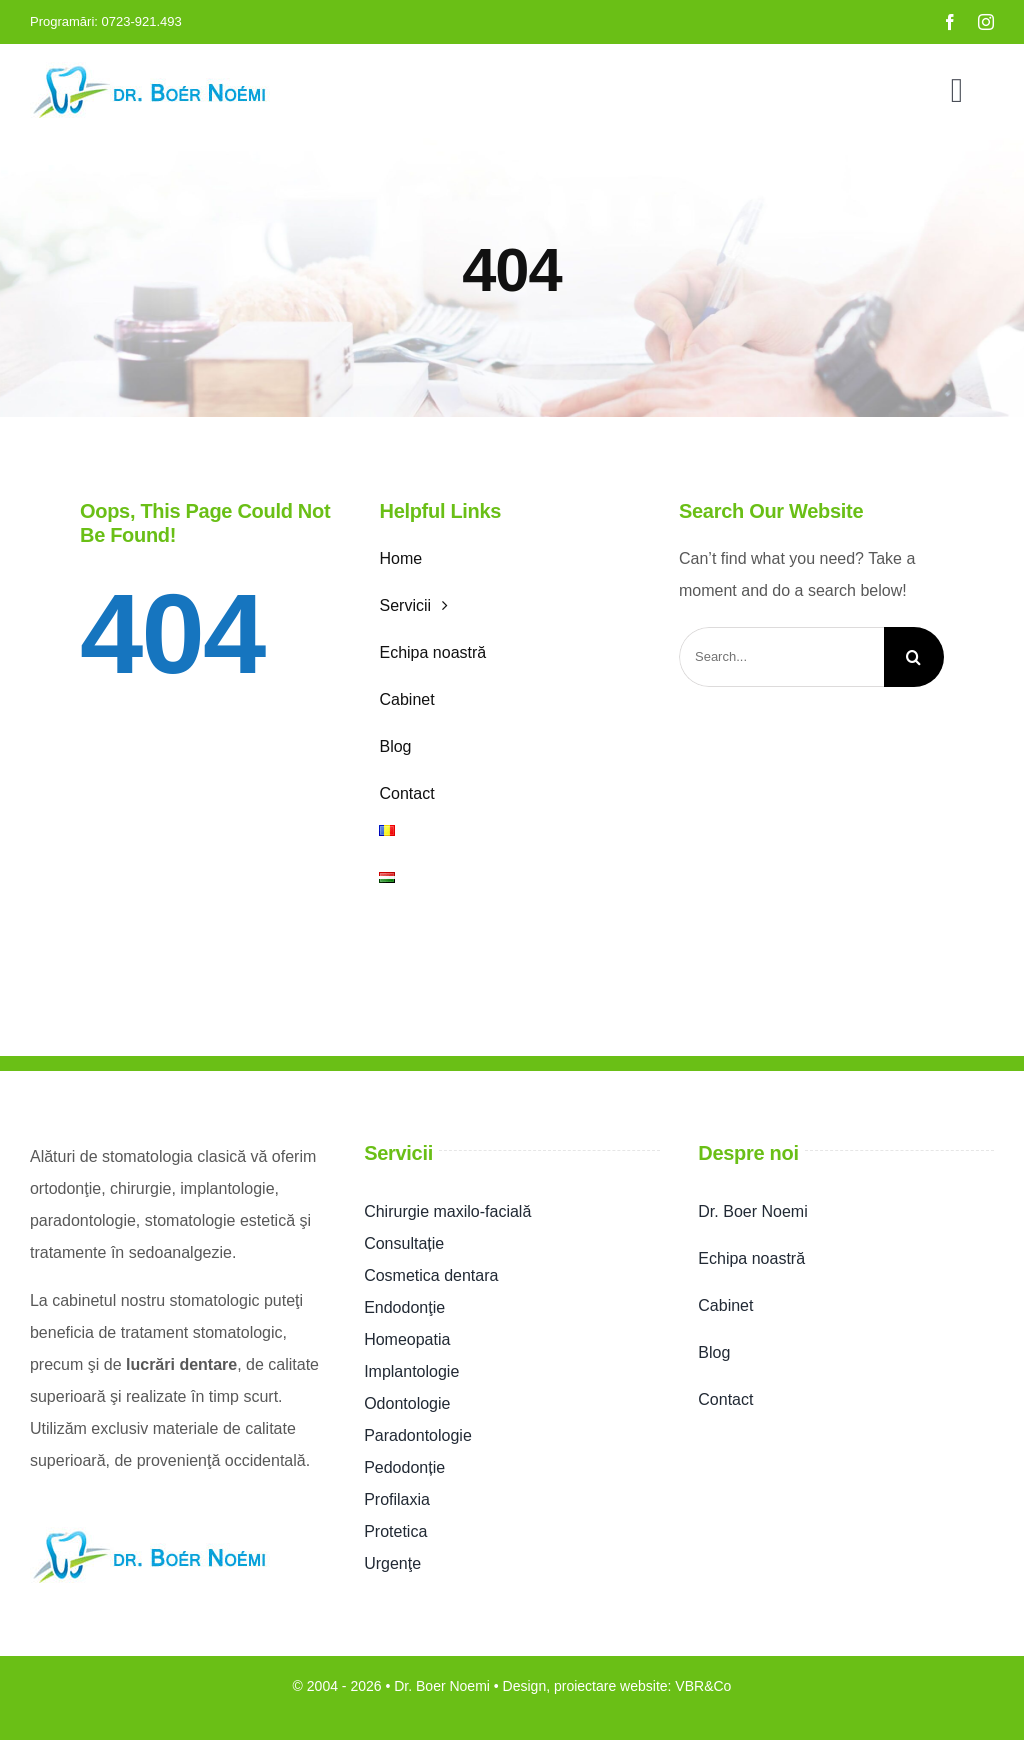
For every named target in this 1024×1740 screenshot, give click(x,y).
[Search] (914, 657)
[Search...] (781, 657)
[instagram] (986, 22)
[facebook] (950, 22)
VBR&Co (703, 1686)
